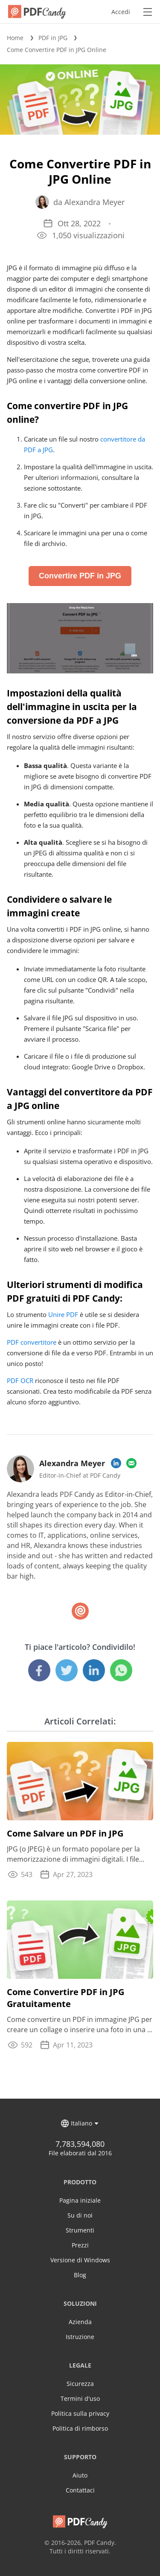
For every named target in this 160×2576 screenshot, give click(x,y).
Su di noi (80, 2215)
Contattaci (80, 2490)
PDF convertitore (31, 1342)
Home (15, 38)
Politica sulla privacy (80, 2413)
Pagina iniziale (80, 2200)
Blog (80, 2275)
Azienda (80, 2322)
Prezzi (80, 2245)
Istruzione (80, 2337)
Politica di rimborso (80, 2428)
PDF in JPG (52, 38)
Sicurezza (80, 2384)
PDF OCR (20, 1380)
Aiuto (80, 2475)
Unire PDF (63, 1314)
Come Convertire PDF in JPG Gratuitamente (65, 1998)
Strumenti (80, 2230)
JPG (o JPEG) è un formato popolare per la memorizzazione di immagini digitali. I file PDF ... (73, 1854)
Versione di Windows (80, 2260)
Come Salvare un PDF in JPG (65, 1833)
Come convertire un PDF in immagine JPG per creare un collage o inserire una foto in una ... (79, 2024)
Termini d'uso (80, 2398)
